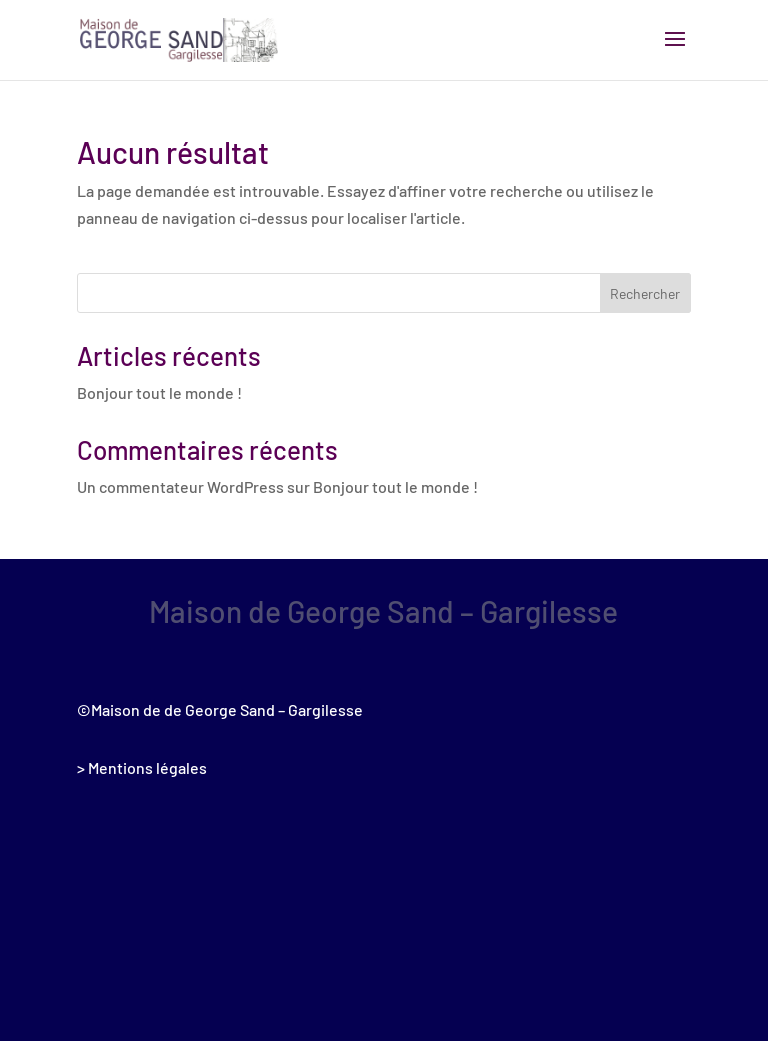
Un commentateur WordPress (180, 486)
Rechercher (645, 293)
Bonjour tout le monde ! (159, 392)
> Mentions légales (142, 767)
